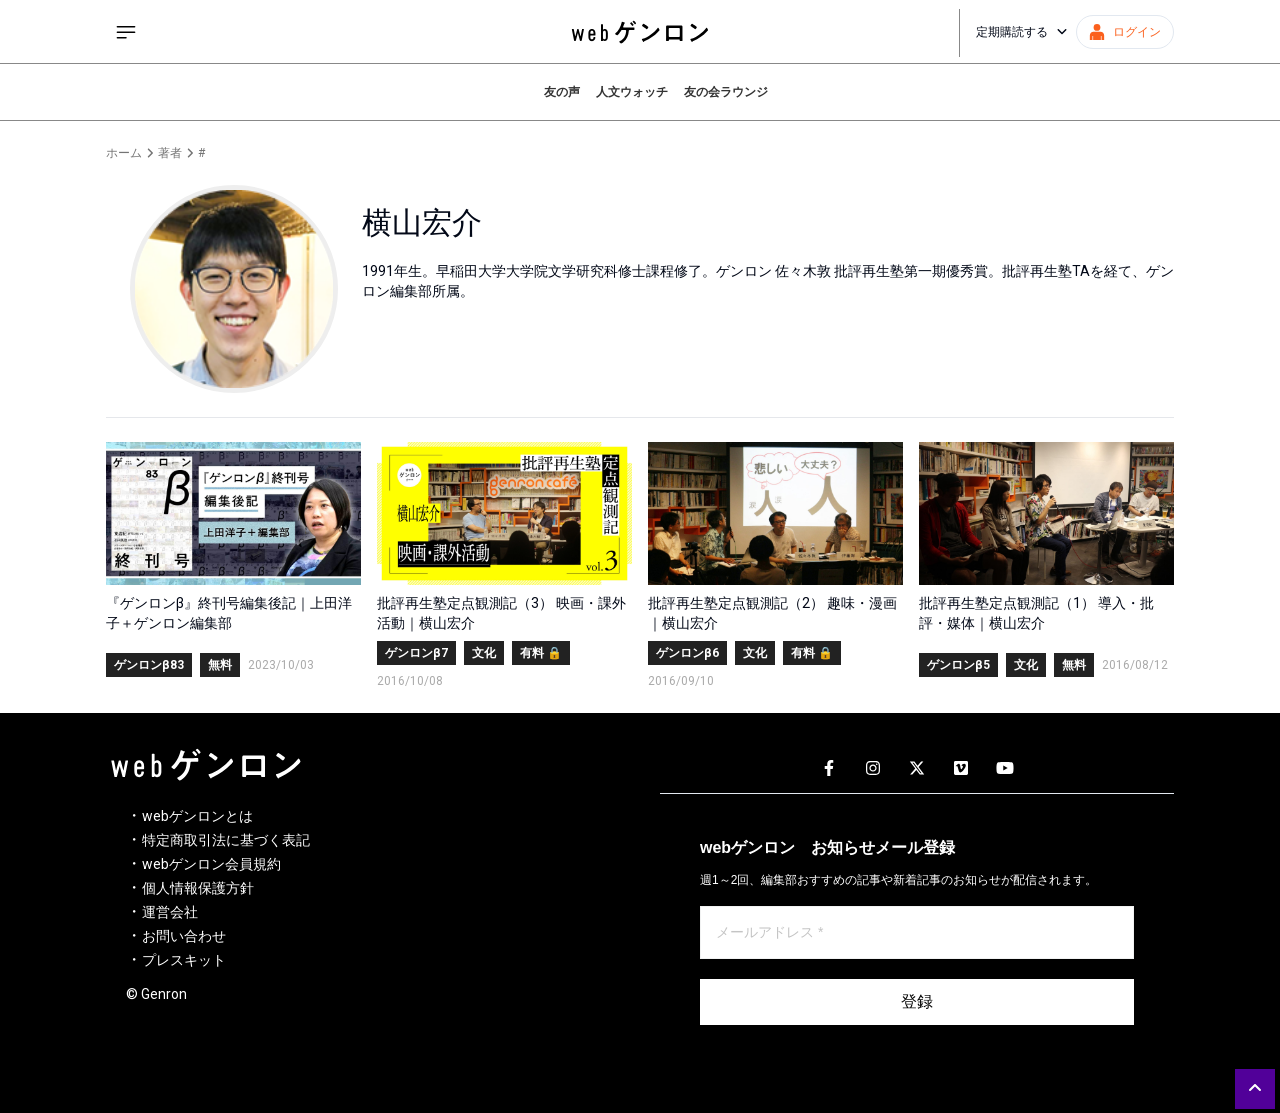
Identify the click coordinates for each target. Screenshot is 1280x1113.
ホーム (124, 153)
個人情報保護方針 (198, 888)
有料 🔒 (541, 653)
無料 (220, 665)
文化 (484, 653)
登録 (917, 1001)
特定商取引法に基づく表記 (226, 840)
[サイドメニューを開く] (126, 32)
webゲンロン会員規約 (211, 864)
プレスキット (184, 960)
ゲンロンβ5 (958, 665)
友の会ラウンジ (726, 92)
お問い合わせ (184, 936)
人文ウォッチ (632, 92)
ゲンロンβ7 (416, 653)
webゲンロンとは (197, 816)
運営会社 (170, 912)
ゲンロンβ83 (149, 665)
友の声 (562, 92)
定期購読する (1022, 32)
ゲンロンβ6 (687, 653)
